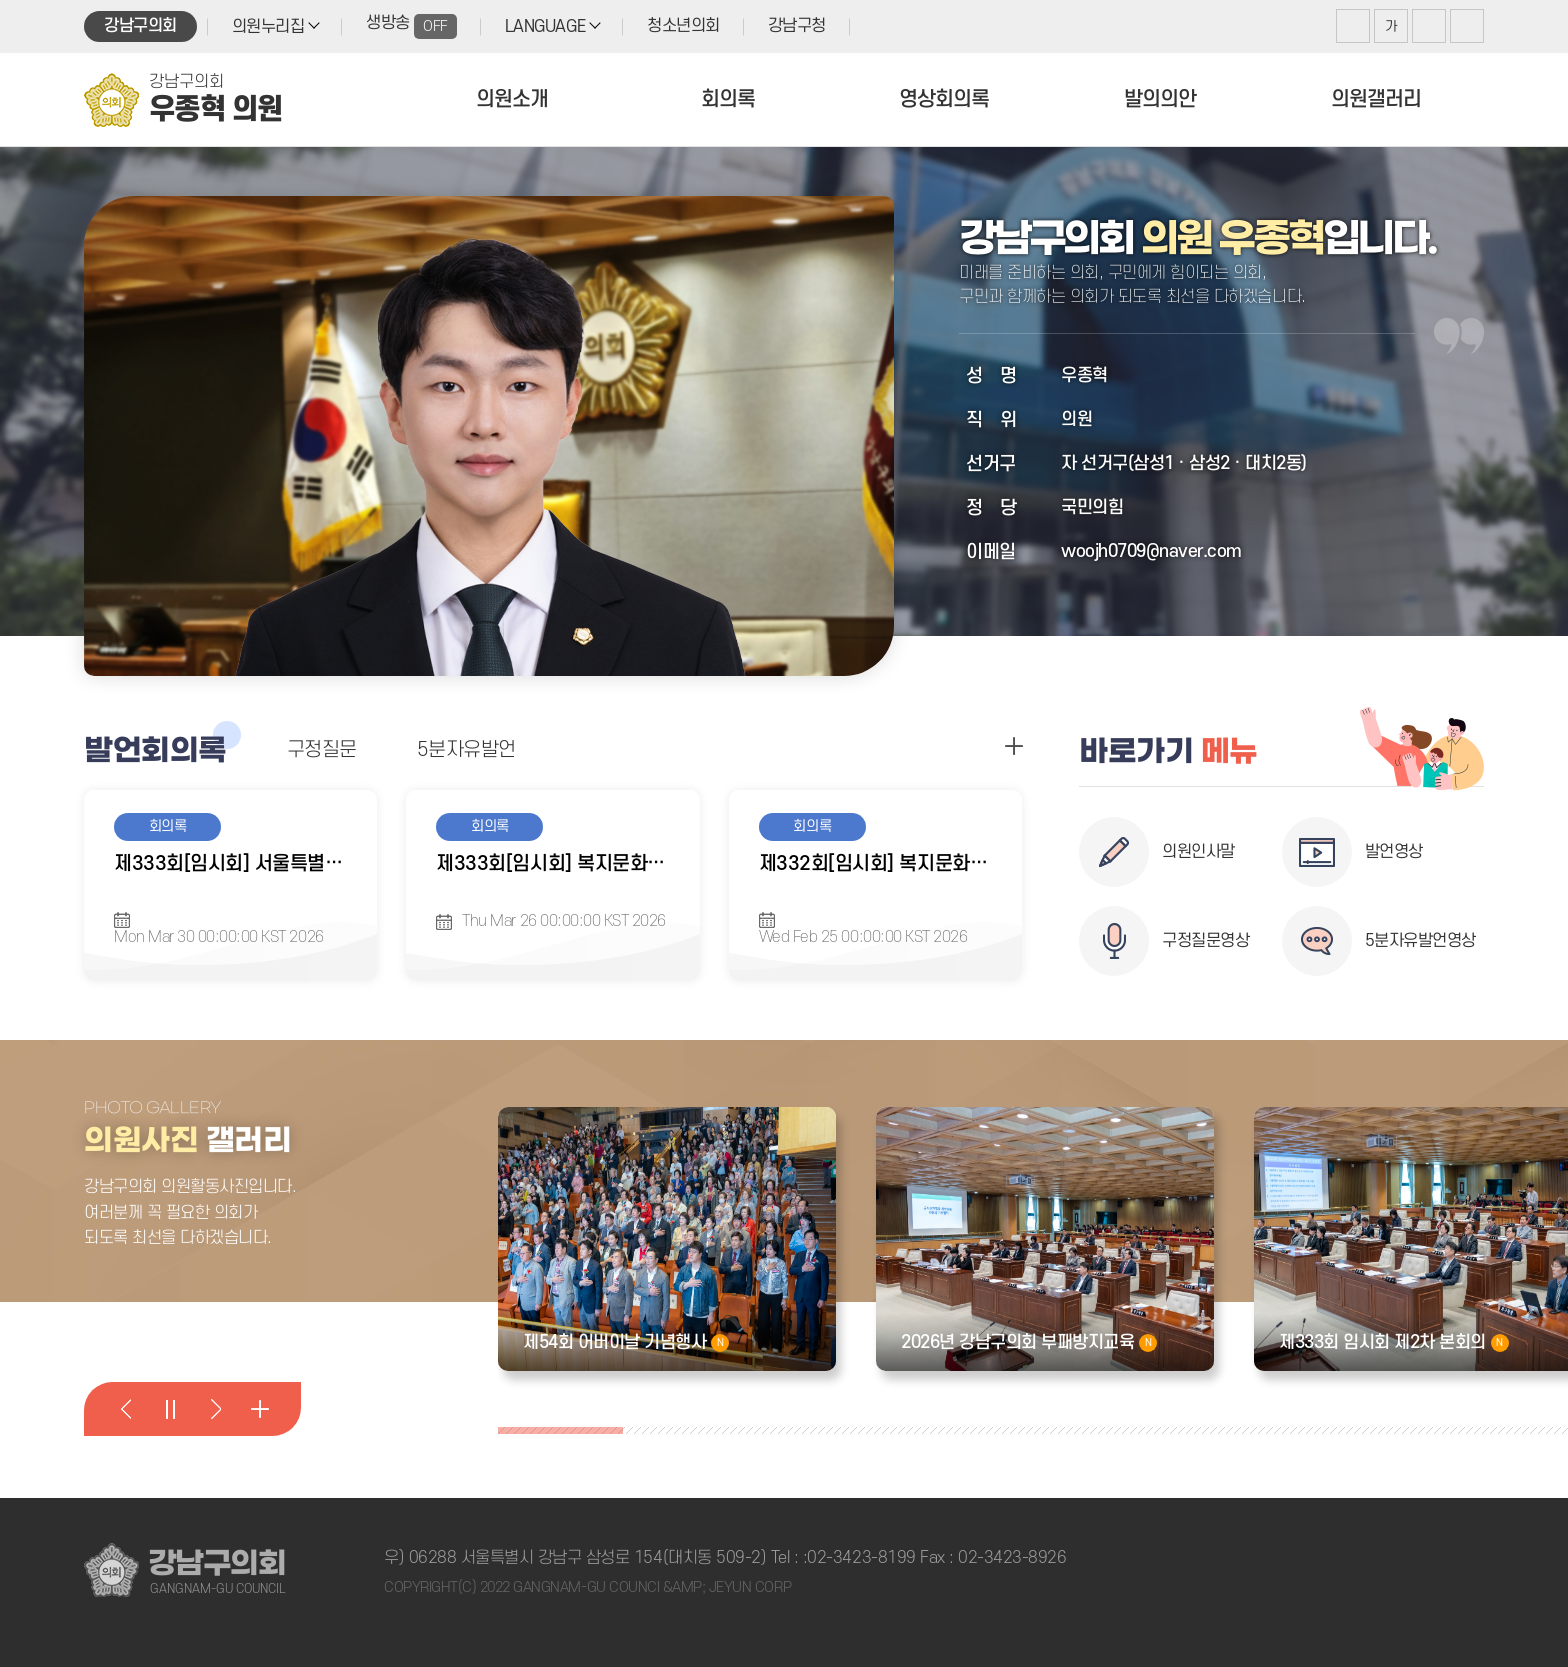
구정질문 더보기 (1014, 746)
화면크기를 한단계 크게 (1353, 26)
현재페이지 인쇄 (1467, 26)
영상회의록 (944, 99)
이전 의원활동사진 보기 (126, 1409)
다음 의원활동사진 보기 (215, 1409)
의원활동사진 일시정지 (170, 1409)
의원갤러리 (1376, 99)
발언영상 (1394, 852)
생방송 (411, 26)
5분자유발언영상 (1420, 941)
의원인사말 (1198, 852)
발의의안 (1160, 99)
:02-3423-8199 (859, 1558)
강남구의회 (140, 26)
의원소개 (512, 99)
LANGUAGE (545, 27)
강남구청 (797, 26)
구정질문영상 (1205, 941)
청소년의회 (683, 26)
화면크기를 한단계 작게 (1429, 26)
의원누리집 (268, 27)
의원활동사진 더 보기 (259, 1409)
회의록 (728, 99)
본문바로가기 (0, 0)
